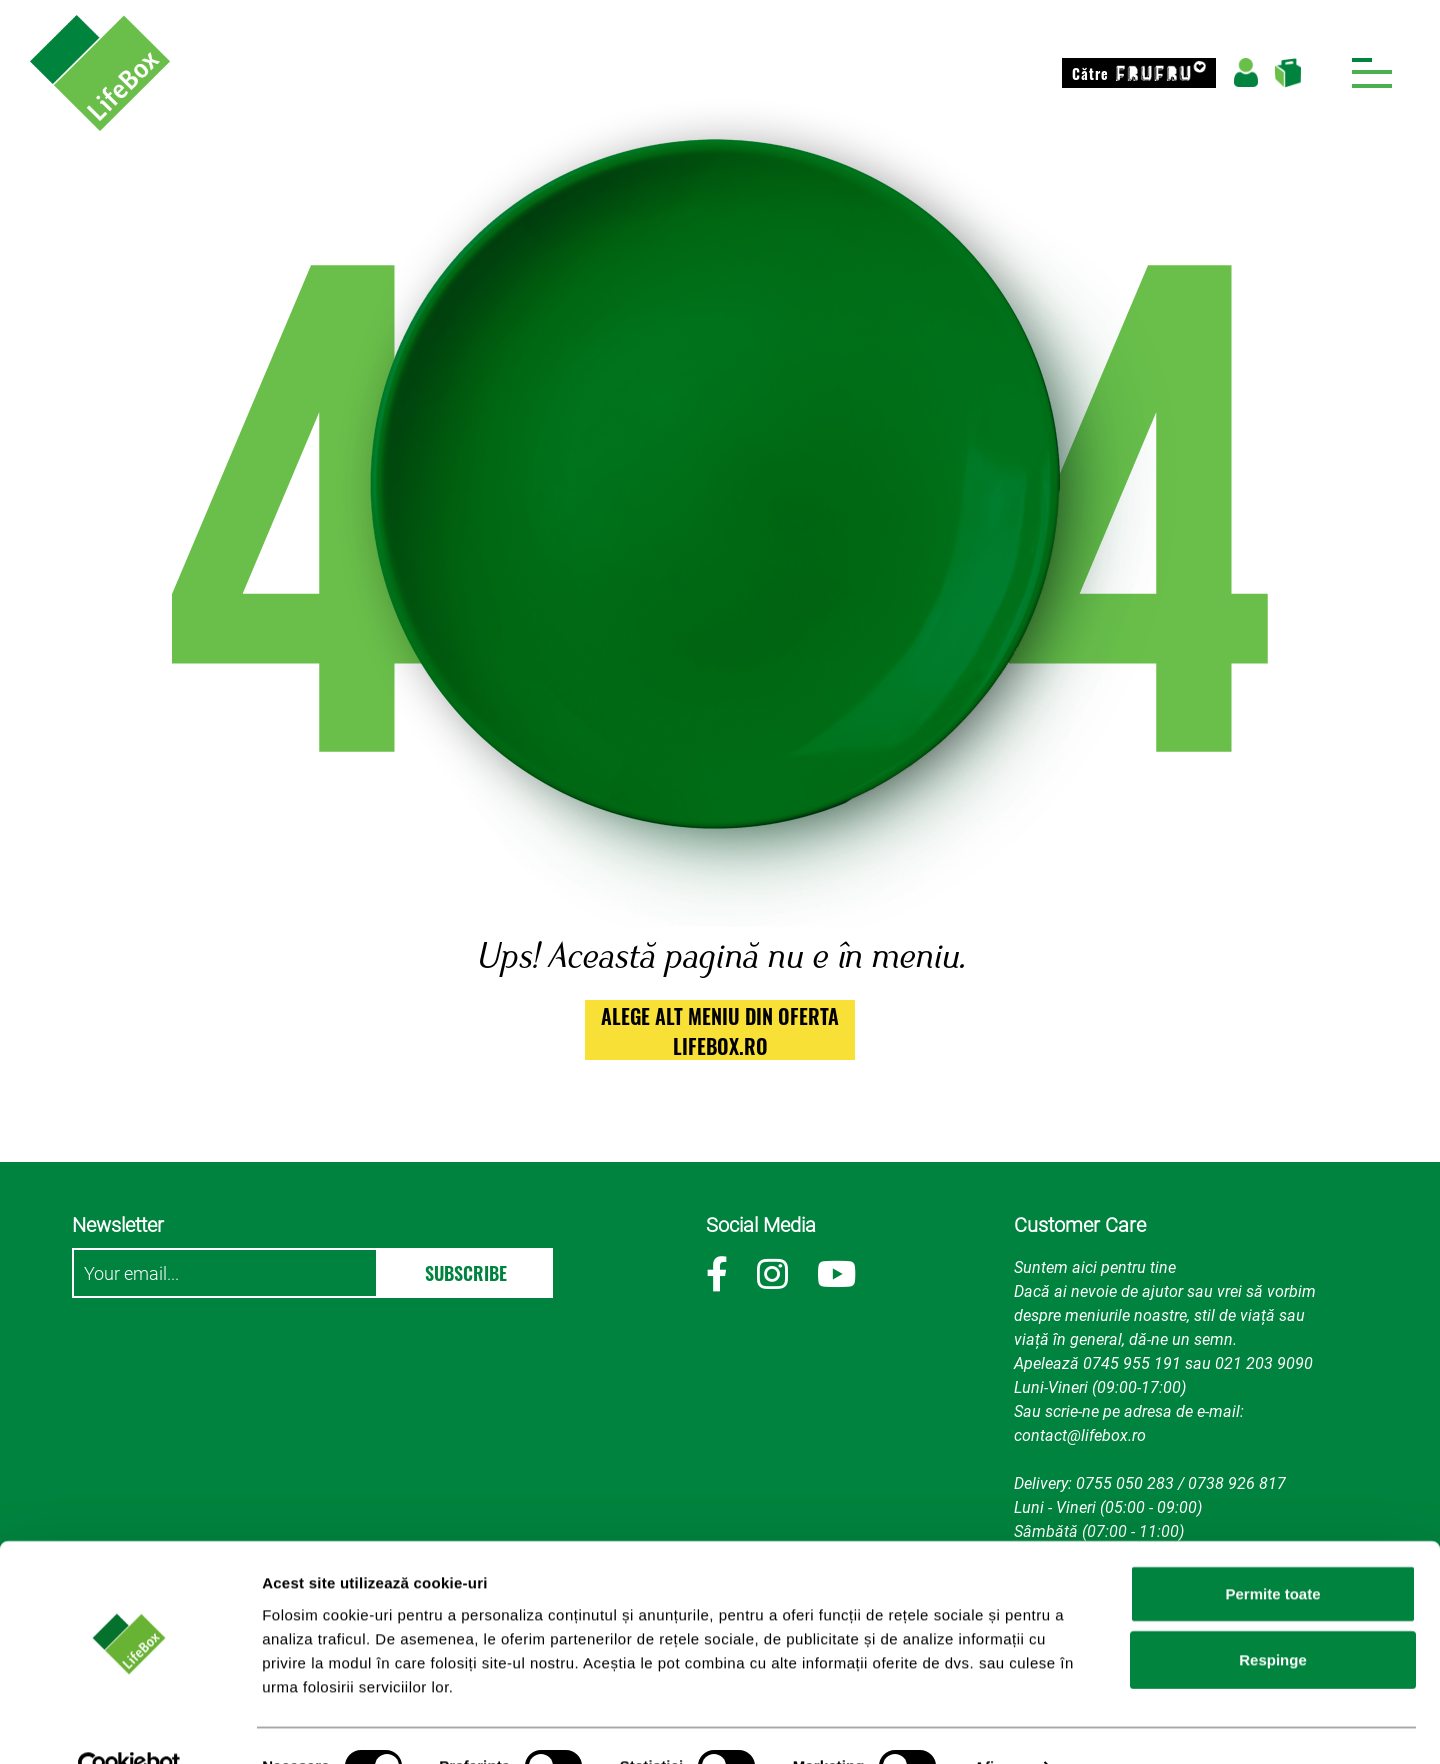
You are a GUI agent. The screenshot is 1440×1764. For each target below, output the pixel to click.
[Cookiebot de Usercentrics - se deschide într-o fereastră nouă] (129, 1725)
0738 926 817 (1237, 1483)
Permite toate (1272, 1551)
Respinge (1273, 1617)
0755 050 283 (1125, 1483)
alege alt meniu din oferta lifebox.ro (720, 1030)
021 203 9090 (1264, 1363)
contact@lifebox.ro (1080, 1435)
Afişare (1000, 1724)
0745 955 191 (1132, 1363)
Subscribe (466, 1273)
